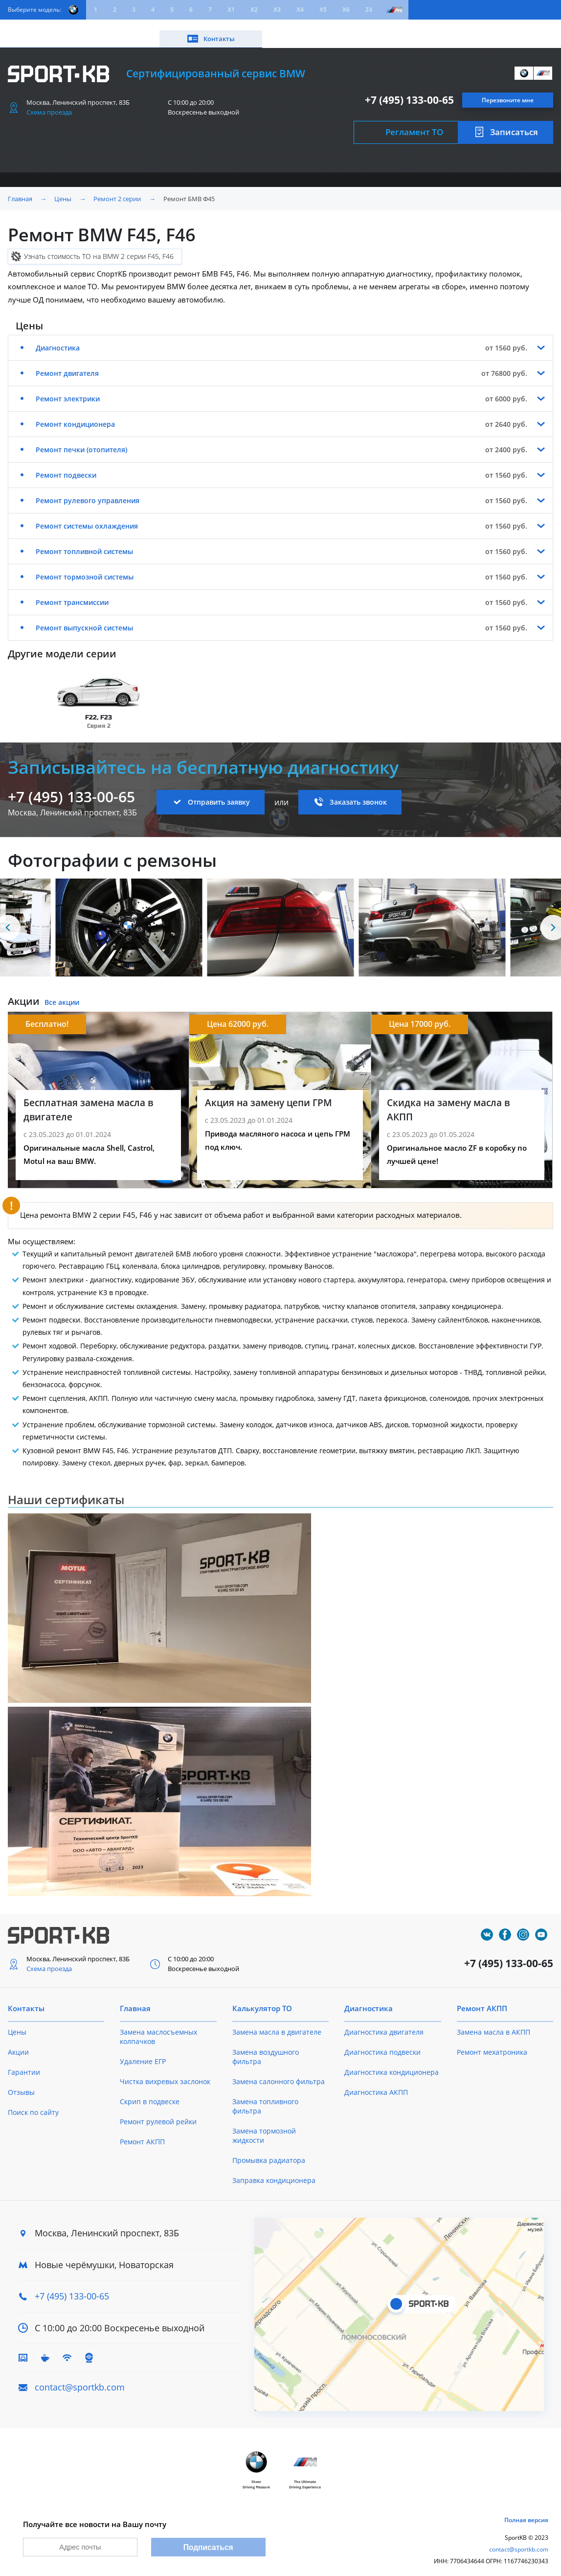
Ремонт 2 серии (117, 188)
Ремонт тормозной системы (85, 566)
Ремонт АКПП (142, 2131)
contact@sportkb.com (80, 2377)
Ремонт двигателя (67, 363)
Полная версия (526, 2512)
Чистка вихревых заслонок (165, 2071)
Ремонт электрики (68, 388)
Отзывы (21, 2082)
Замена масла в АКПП (493, 2021)
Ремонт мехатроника (492, 2041)
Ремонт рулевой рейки (158, 2111)
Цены (62, 28)
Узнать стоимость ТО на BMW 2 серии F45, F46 (99, 246)
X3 (277, 9)
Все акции (62, 992)
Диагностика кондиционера (391, 2061)
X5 (323, 9)
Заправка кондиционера (273, 2170)
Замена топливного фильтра (265, 2096)
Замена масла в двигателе (276, 2021)
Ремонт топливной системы (84, 541)
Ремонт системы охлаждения (87, 515)
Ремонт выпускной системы (84, 617)
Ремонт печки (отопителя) (81, 439)
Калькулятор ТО (153, 28)
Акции (98, 28)
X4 (300, 9)
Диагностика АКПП (376, 2082)
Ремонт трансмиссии (72, 592)
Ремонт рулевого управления (87, 490)
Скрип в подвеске (150, 2091)
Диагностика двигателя (384, 2021)
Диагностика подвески (382, 2041)
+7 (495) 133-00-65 (409, 90)
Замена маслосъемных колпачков (158, 2026)
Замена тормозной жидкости (264, 2125)
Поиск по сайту (33, 2102)
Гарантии (24, 2061)
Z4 (368, 9)
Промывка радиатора (268, 2150)
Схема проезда (49, 101)
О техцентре (218, 28)
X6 (346, 9)
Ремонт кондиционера (75, 413)
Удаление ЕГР (143, 2051)
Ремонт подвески (66, 464)
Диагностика (58, 337)
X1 (231, 9)
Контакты (517, 28)
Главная (20, 188)
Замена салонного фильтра (278, 2071)
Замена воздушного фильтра (265, 2046)
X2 (254, 9)
